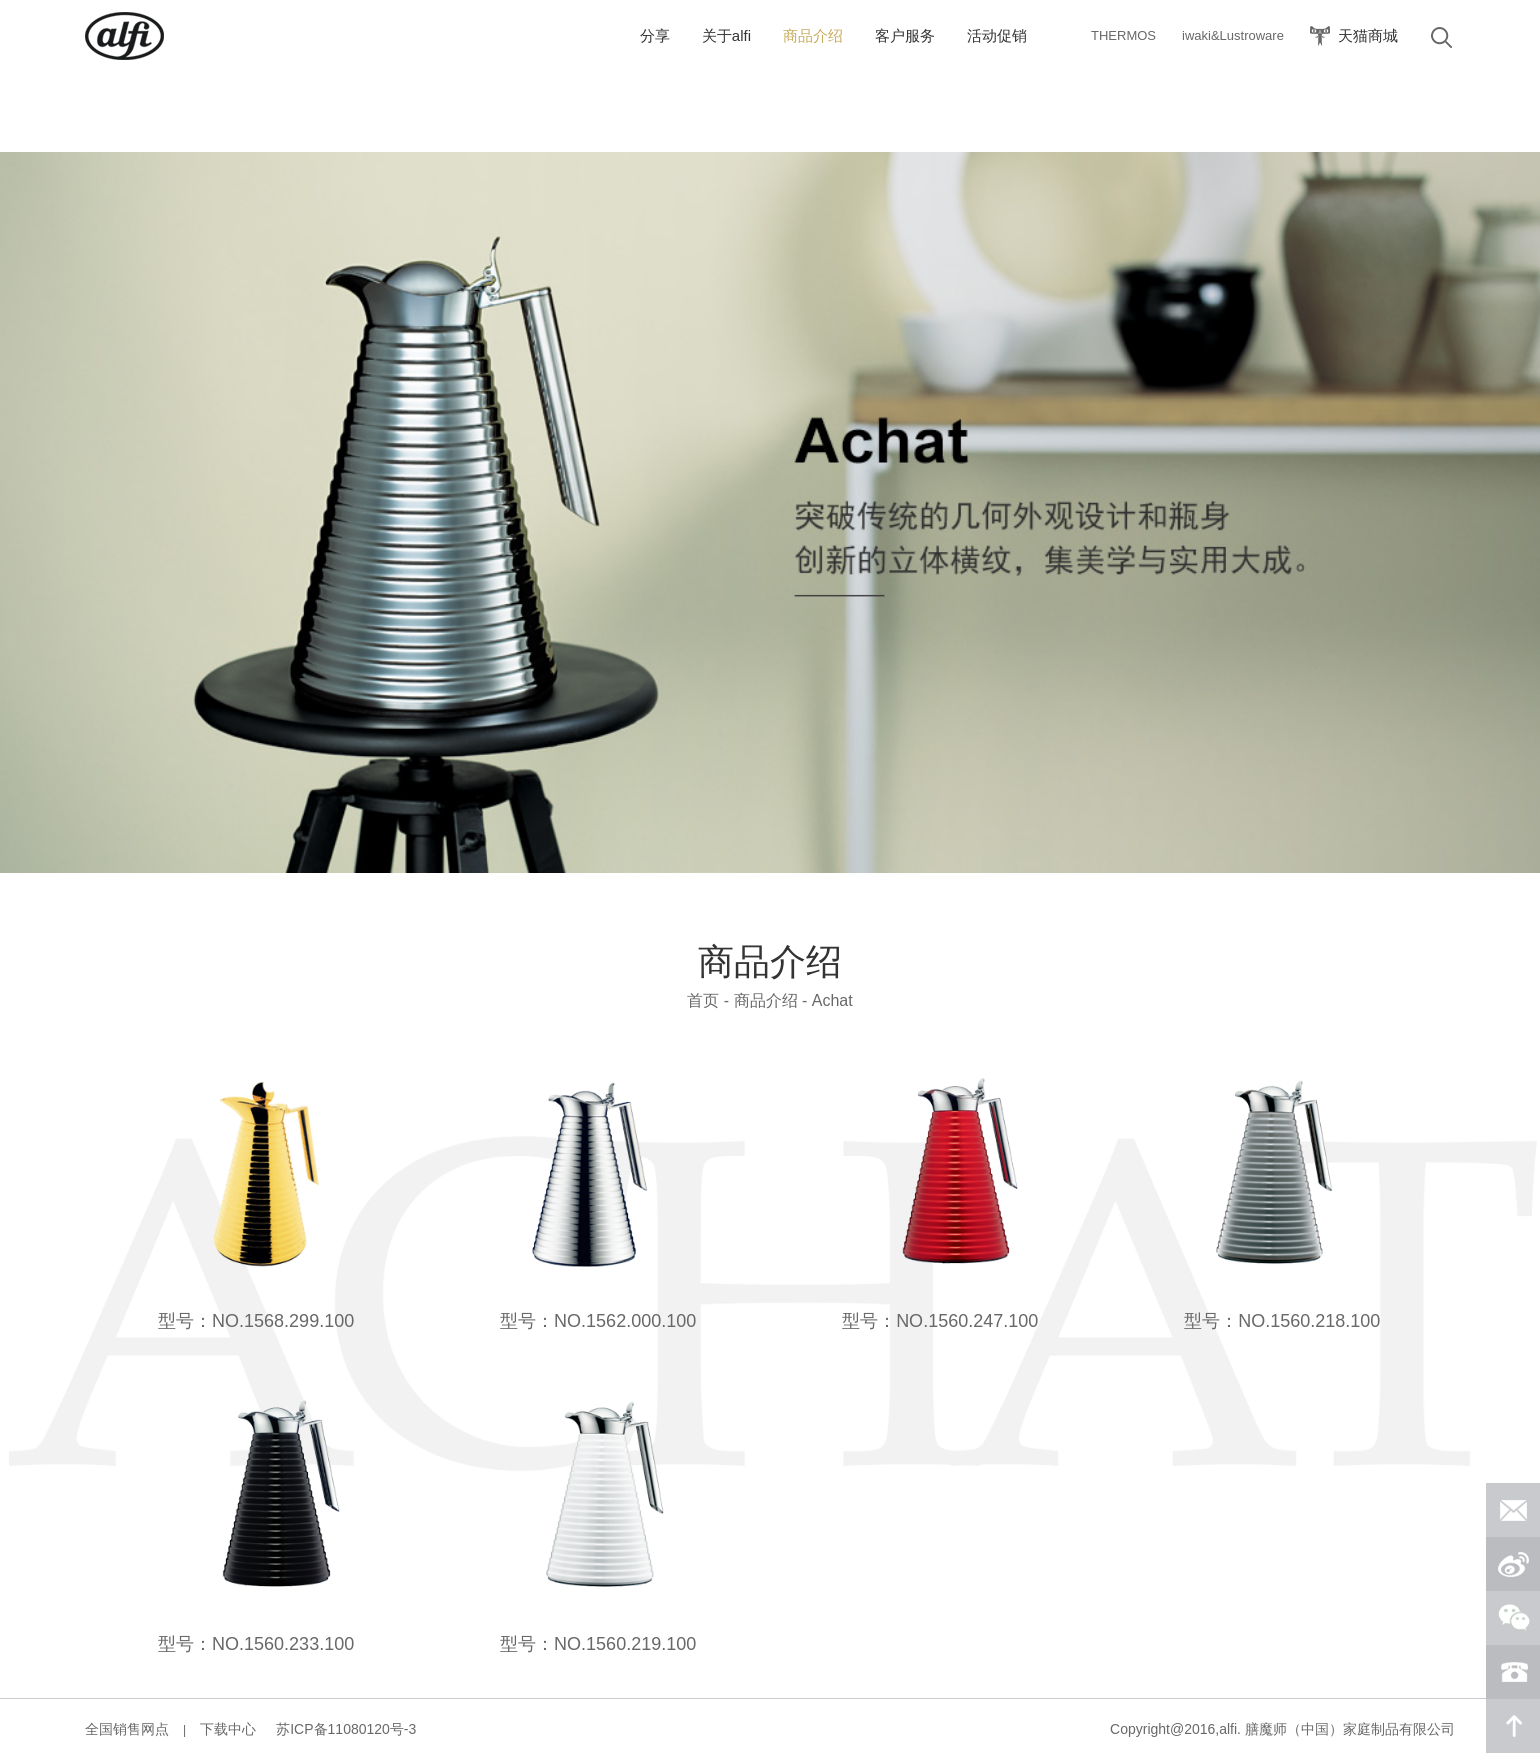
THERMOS (1123, 35)
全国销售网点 (127, 1729)
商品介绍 (813, 35)
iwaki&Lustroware (1233, 35)
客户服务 (905, 35)
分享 (655, 35)
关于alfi (726, 35)
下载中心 (228, 1729)
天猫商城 (1368, 35)
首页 (703, 1000)
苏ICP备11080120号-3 (346, 1729)
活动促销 (997, 35)
